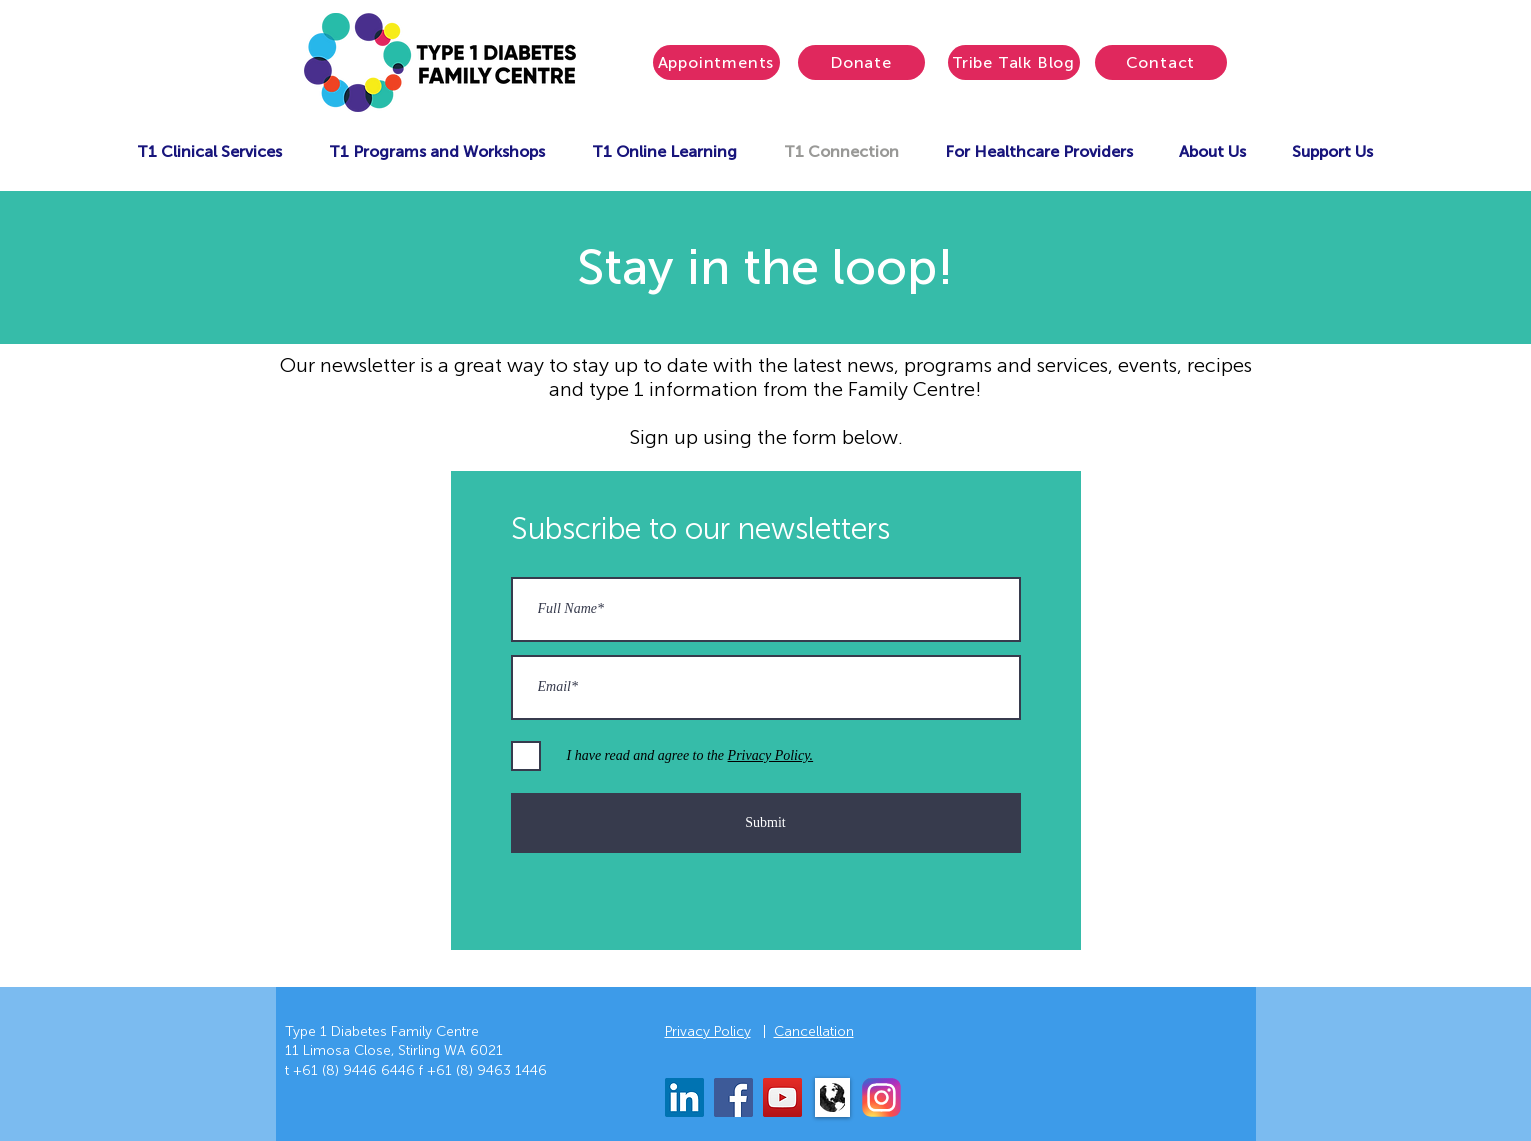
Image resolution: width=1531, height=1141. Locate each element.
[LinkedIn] (684, 1097)
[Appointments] (716, 62)
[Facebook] (733, 1097)
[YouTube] (782, 1097)
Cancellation (814, 1031)
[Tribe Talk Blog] (1014, 62)
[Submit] (766, 823)
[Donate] (861, 62)
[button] (210, 151)
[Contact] (1161, 62)
